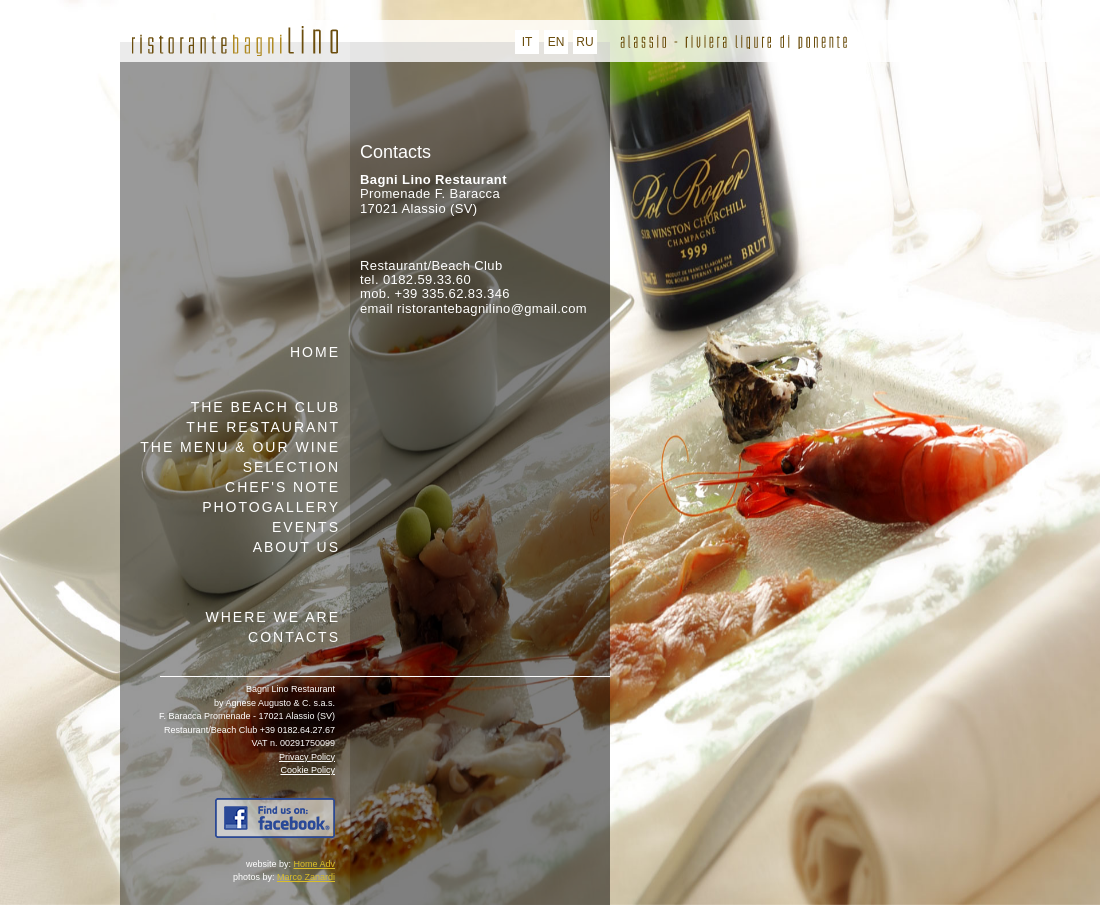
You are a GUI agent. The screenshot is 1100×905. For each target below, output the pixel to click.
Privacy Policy (307, 757)
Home (315, 352)
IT (527, 42)
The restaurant (263, 427)
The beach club (265, 407)
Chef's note (282, 487)
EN (556, 42)
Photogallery (271, 507)
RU (584, 42)
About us (296, 547)
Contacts (294, 637)
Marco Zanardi (306, 877)
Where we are (273, 617)
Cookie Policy (307, 770)
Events (306, 527)
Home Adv (314, 864)
